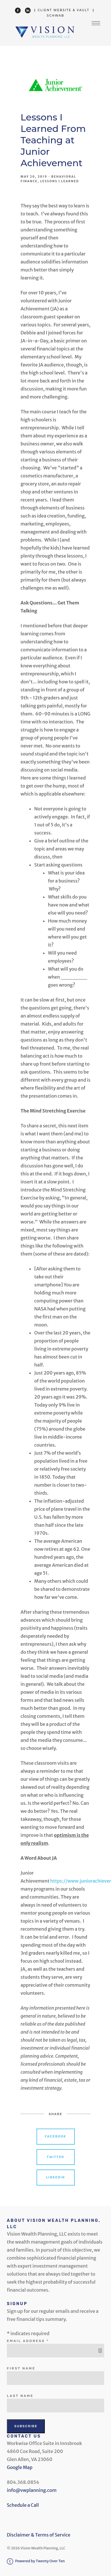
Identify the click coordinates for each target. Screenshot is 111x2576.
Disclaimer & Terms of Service (38, 2535)
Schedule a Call (23, 2505)
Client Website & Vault (63, 10)
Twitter (55, 2157)
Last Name (20, 2396)
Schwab (55, 15)
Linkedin (55, 2177)
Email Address (29, 2341)
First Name (21, 2368)
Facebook (55, 2136)
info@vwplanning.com (31, 2490)
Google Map (20, 2467)
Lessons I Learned (59, 181)
